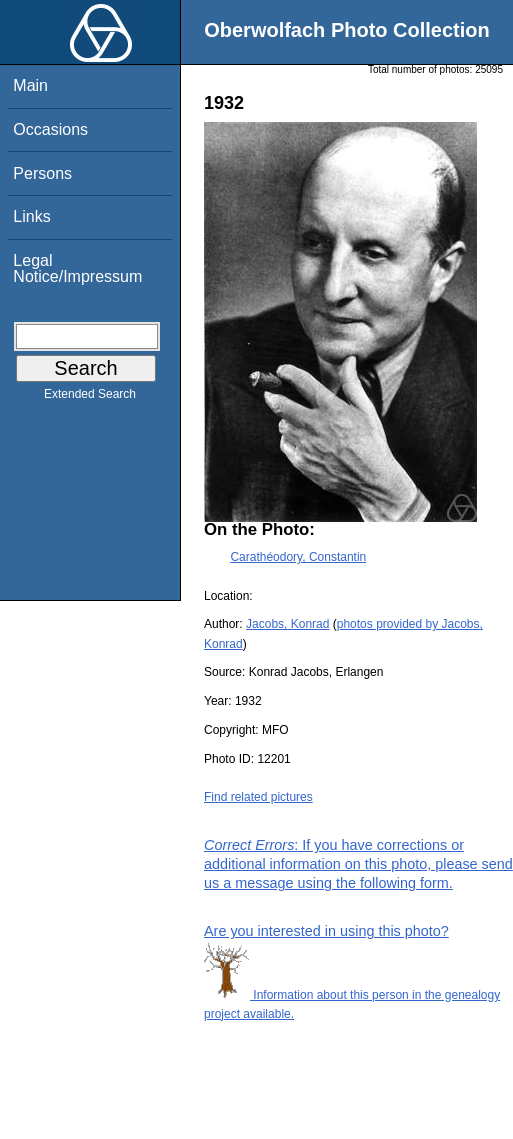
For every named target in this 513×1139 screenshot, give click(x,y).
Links (31, 216)
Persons (42, 173)
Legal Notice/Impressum (77, 268)
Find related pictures (258, 797)
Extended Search (90, 398)
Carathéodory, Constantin (298, 557)
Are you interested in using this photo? (326, 931)
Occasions (50, 129)
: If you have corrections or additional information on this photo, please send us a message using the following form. (358, 864)
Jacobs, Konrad (287, 624)
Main (30, 85)
